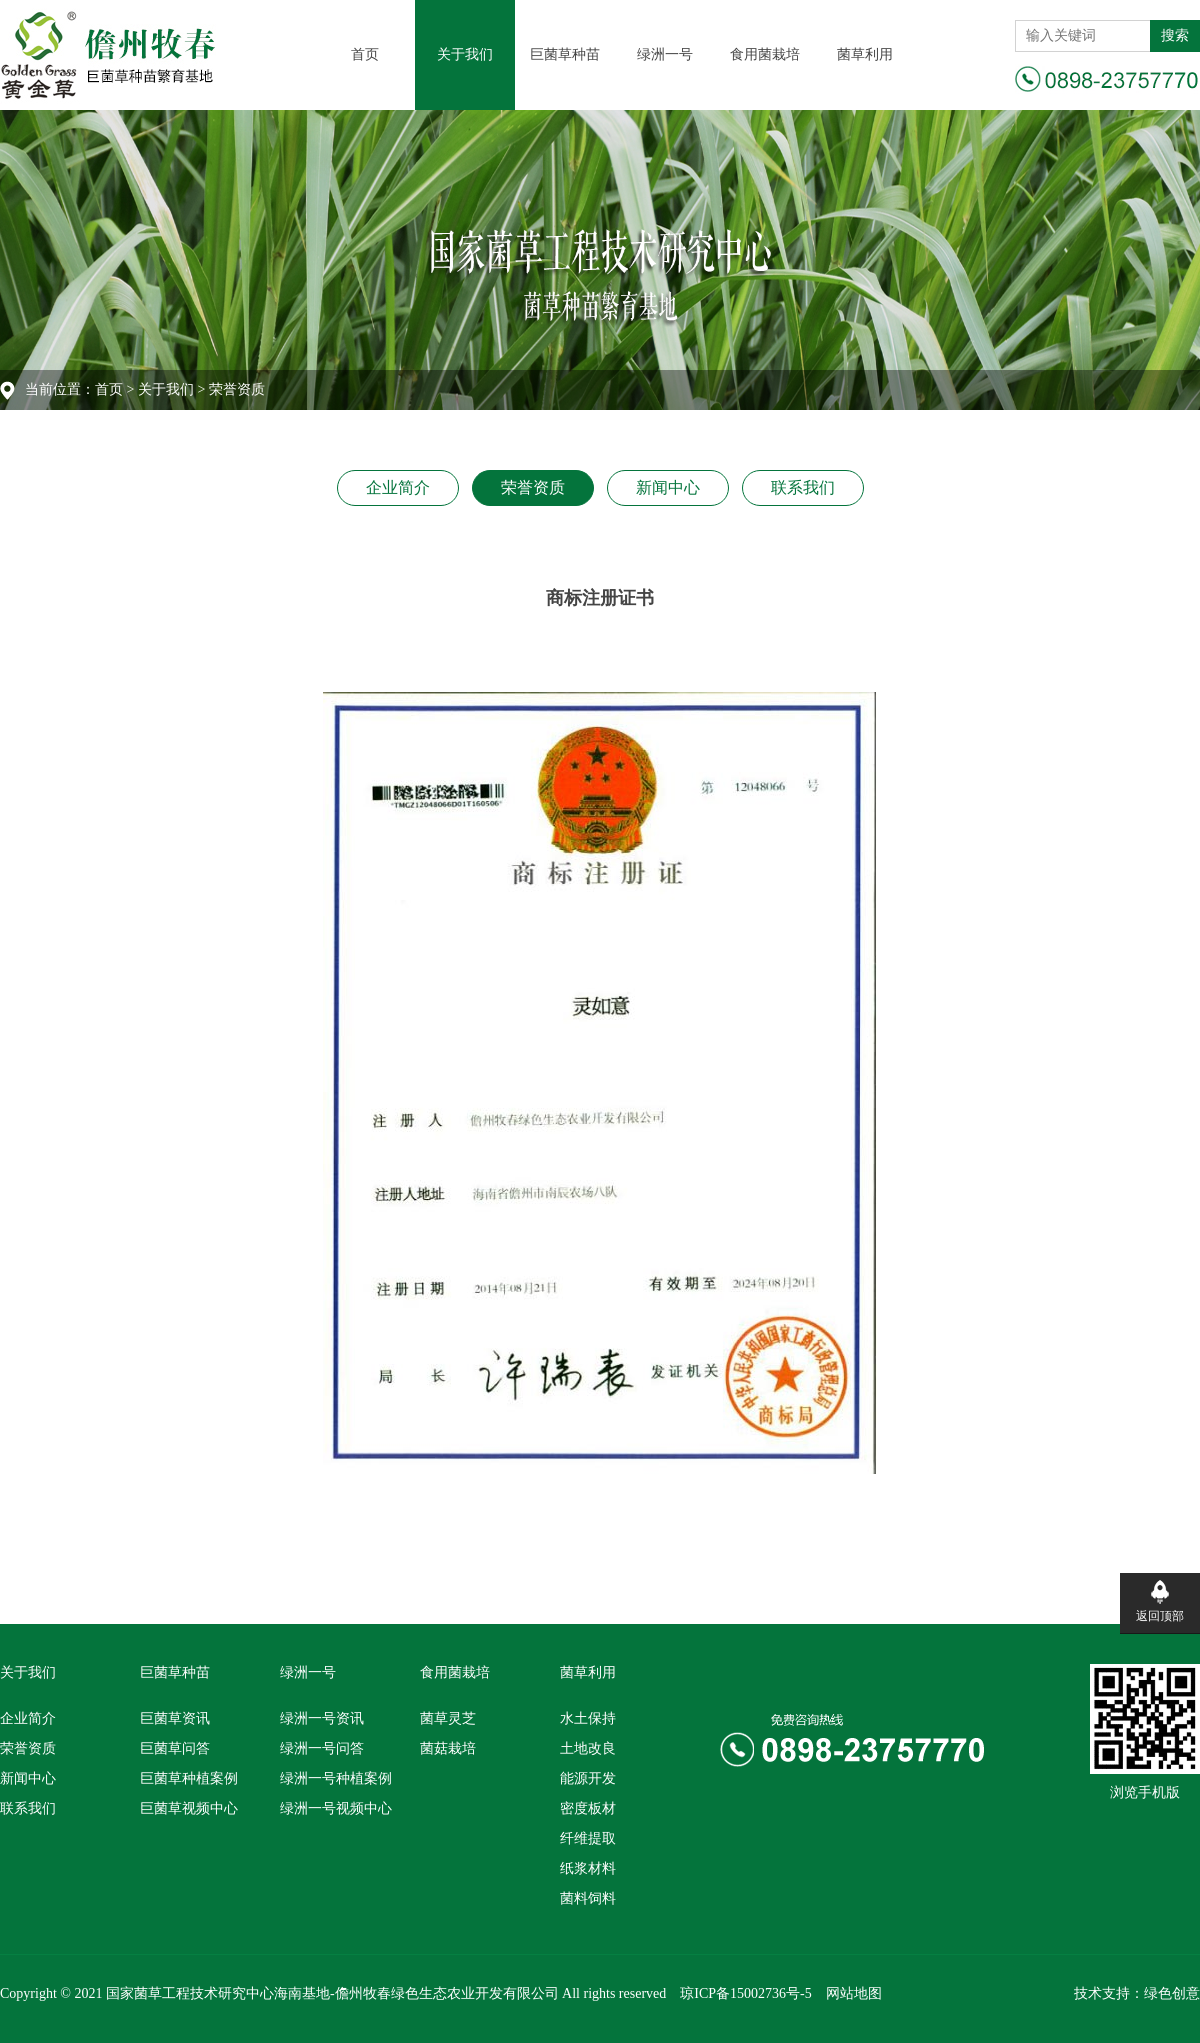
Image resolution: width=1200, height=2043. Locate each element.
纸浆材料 (588, 1868)
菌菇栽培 (448, 1748)
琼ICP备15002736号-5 (745, 1993)
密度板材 (588, 1808)
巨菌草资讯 (175, 1718)
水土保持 (588, 1718)
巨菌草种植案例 (189, 1778)
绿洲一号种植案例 (336, 1778)
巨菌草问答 (175, 1748)
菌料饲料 (588, 1898)
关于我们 (465, 54)
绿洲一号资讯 (322, 1718)
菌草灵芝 (448, 1718)
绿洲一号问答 (322, 1748)
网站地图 (854, 1993)
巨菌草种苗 (565, 54)
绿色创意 (1172, 1993)
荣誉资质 (533, 487)
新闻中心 (668, 487)
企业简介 (398, 487)
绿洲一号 (665, 54)
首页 (365, 54)
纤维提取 (588, 1838)
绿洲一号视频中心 (336, 1808)
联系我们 (803, 487)
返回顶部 (1160, 1616)
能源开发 (588, 1778)
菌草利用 (865, 54)
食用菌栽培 (765, 54)
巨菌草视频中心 (189, 1808)
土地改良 (588, 1748)
